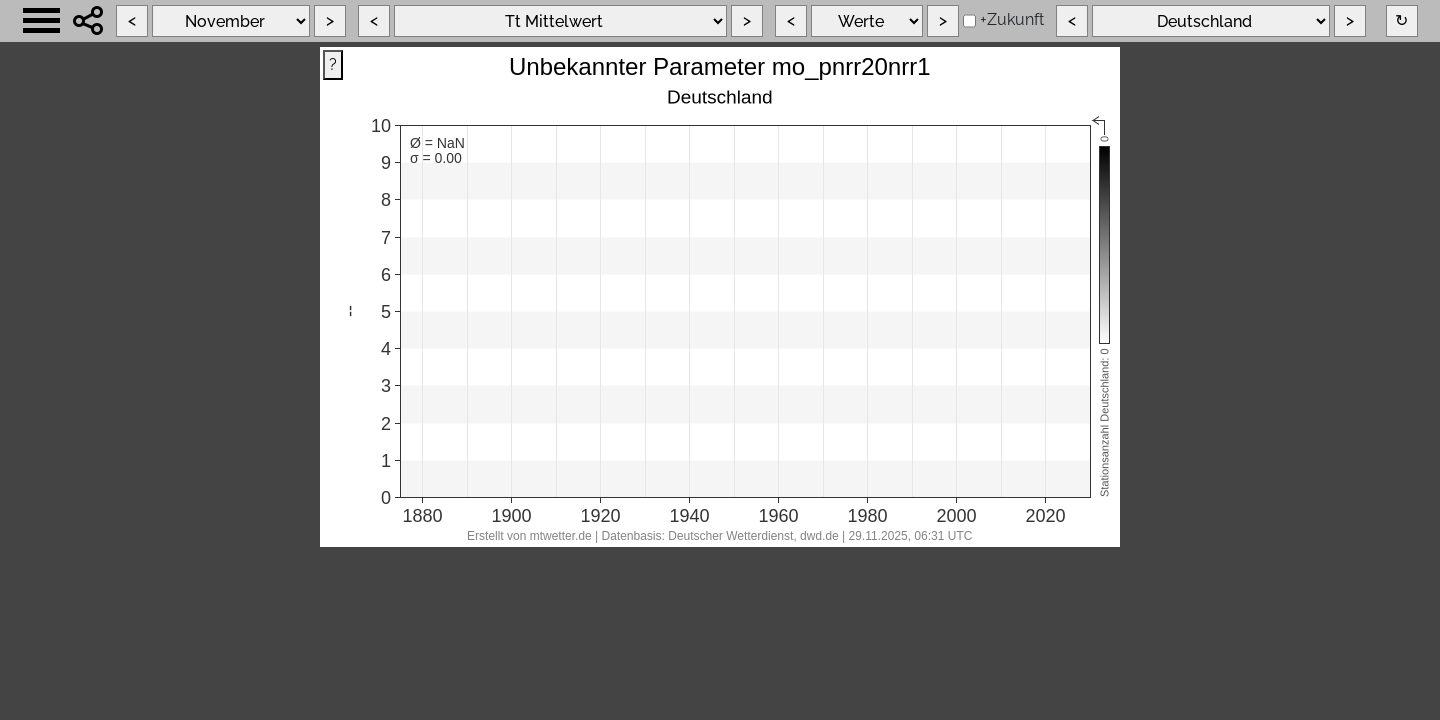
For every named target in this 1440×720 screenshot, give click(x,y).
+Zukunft (1012, 19)
